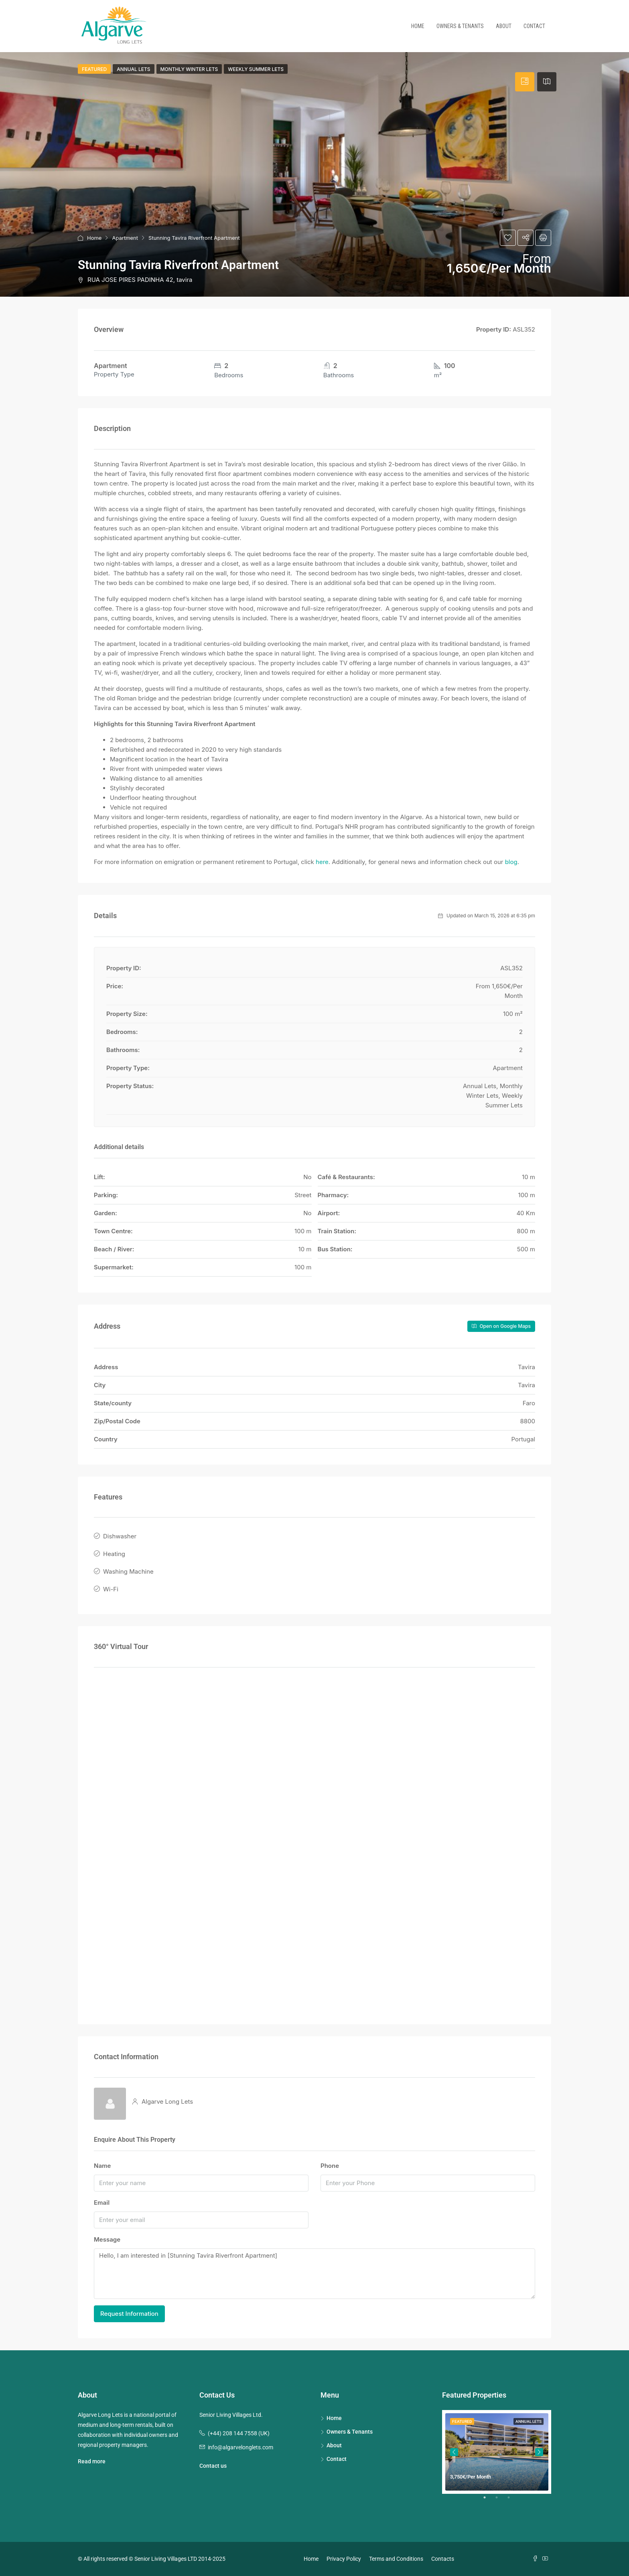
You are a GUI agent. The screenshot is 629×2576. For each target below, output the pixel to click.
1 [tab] (489, 2501)
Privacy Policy (344, 2559)
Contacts (442, 2559)
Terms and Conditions (396, 2559)
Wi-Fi (110, 1589)
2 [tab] (501, 2501)
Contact (534, 26)
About (503, 26)
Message (107, 2239)
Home (417, 26)
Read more (92, 2461)
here (322, 862)
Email (102, 2202)
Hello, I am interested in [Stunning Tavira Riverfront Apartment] (314, 2273)
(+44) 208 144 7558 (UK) (239, 2433)
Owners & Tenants (460, 26)
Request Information (129, 2313)
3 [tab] (513, 2501)
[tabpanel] (497, 2452)
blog (511, 862)
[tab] (524, 81)
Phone (330, 2165)
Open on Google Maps (501, 1326)
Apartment (125, 238)
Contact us (213, 2466)
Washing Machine (128, 1571)
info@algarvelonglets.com (240, 2447)
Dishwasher (119, 1536)
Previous (454, 2452)
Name (102, 2165)
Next (539, 2452)
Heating (114, 1554)
